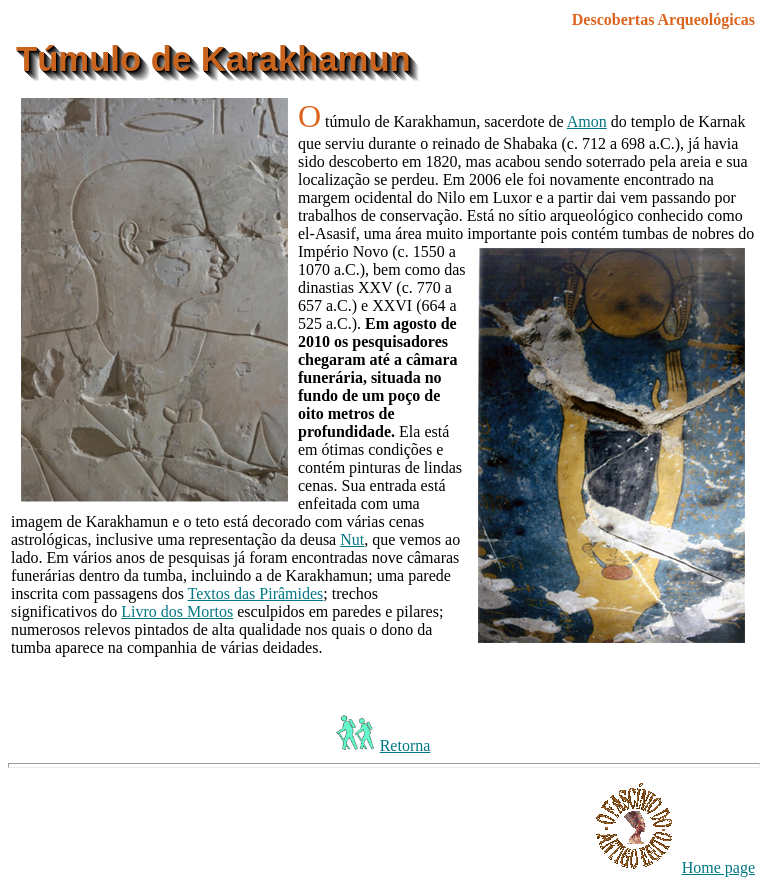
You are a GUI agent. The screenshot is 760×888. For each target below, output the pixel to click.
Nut (352, 539)
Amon (587, 121)
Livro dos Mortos (177, 611)
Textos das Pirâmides (256, 593)
